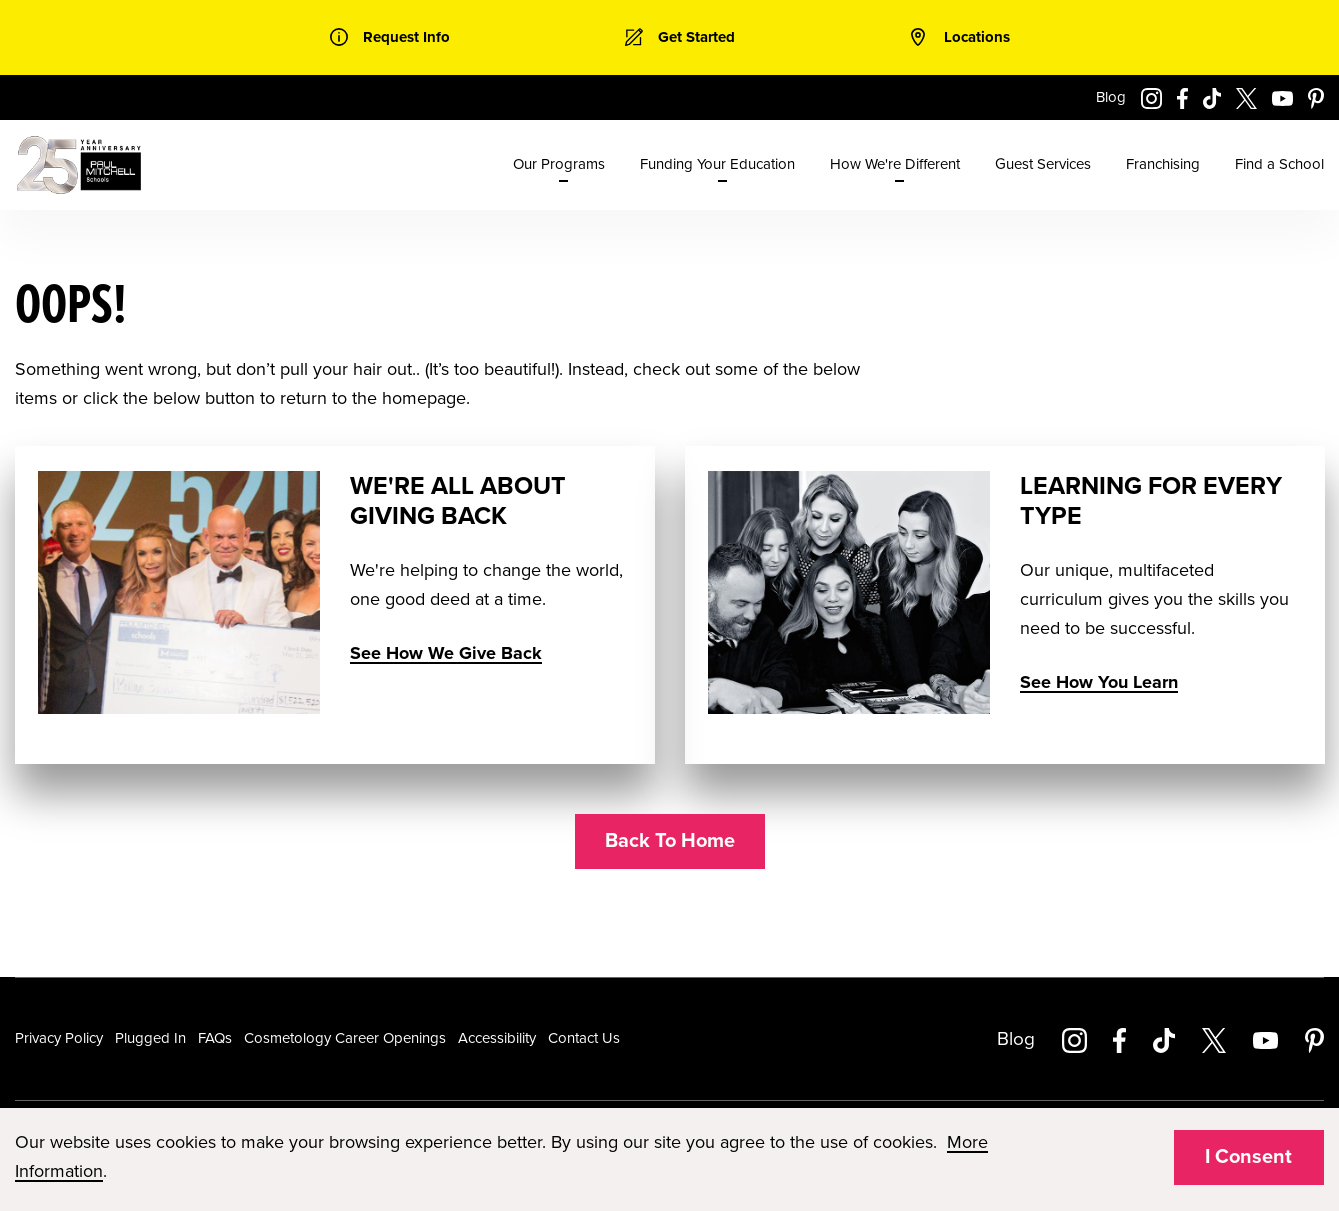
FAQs (215, 1038)
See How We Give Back (446, 653)
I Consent (1248, 1157)
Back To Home (670, 841)
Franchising (1163, 164)
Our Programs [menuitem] (559, 164)
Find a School (1279, 164)
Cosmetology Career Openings (345, 1038)
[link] (390, 37)
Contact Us (584, 1038)
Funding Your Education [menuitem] (717, 164)
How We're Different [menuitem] (895, 164)
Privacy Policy (59, 1038)
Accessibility (497, 1038)
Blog (1111, 97)
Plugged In (150, 1038)
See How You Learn (1098, 682)
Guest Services (1043, 164)
